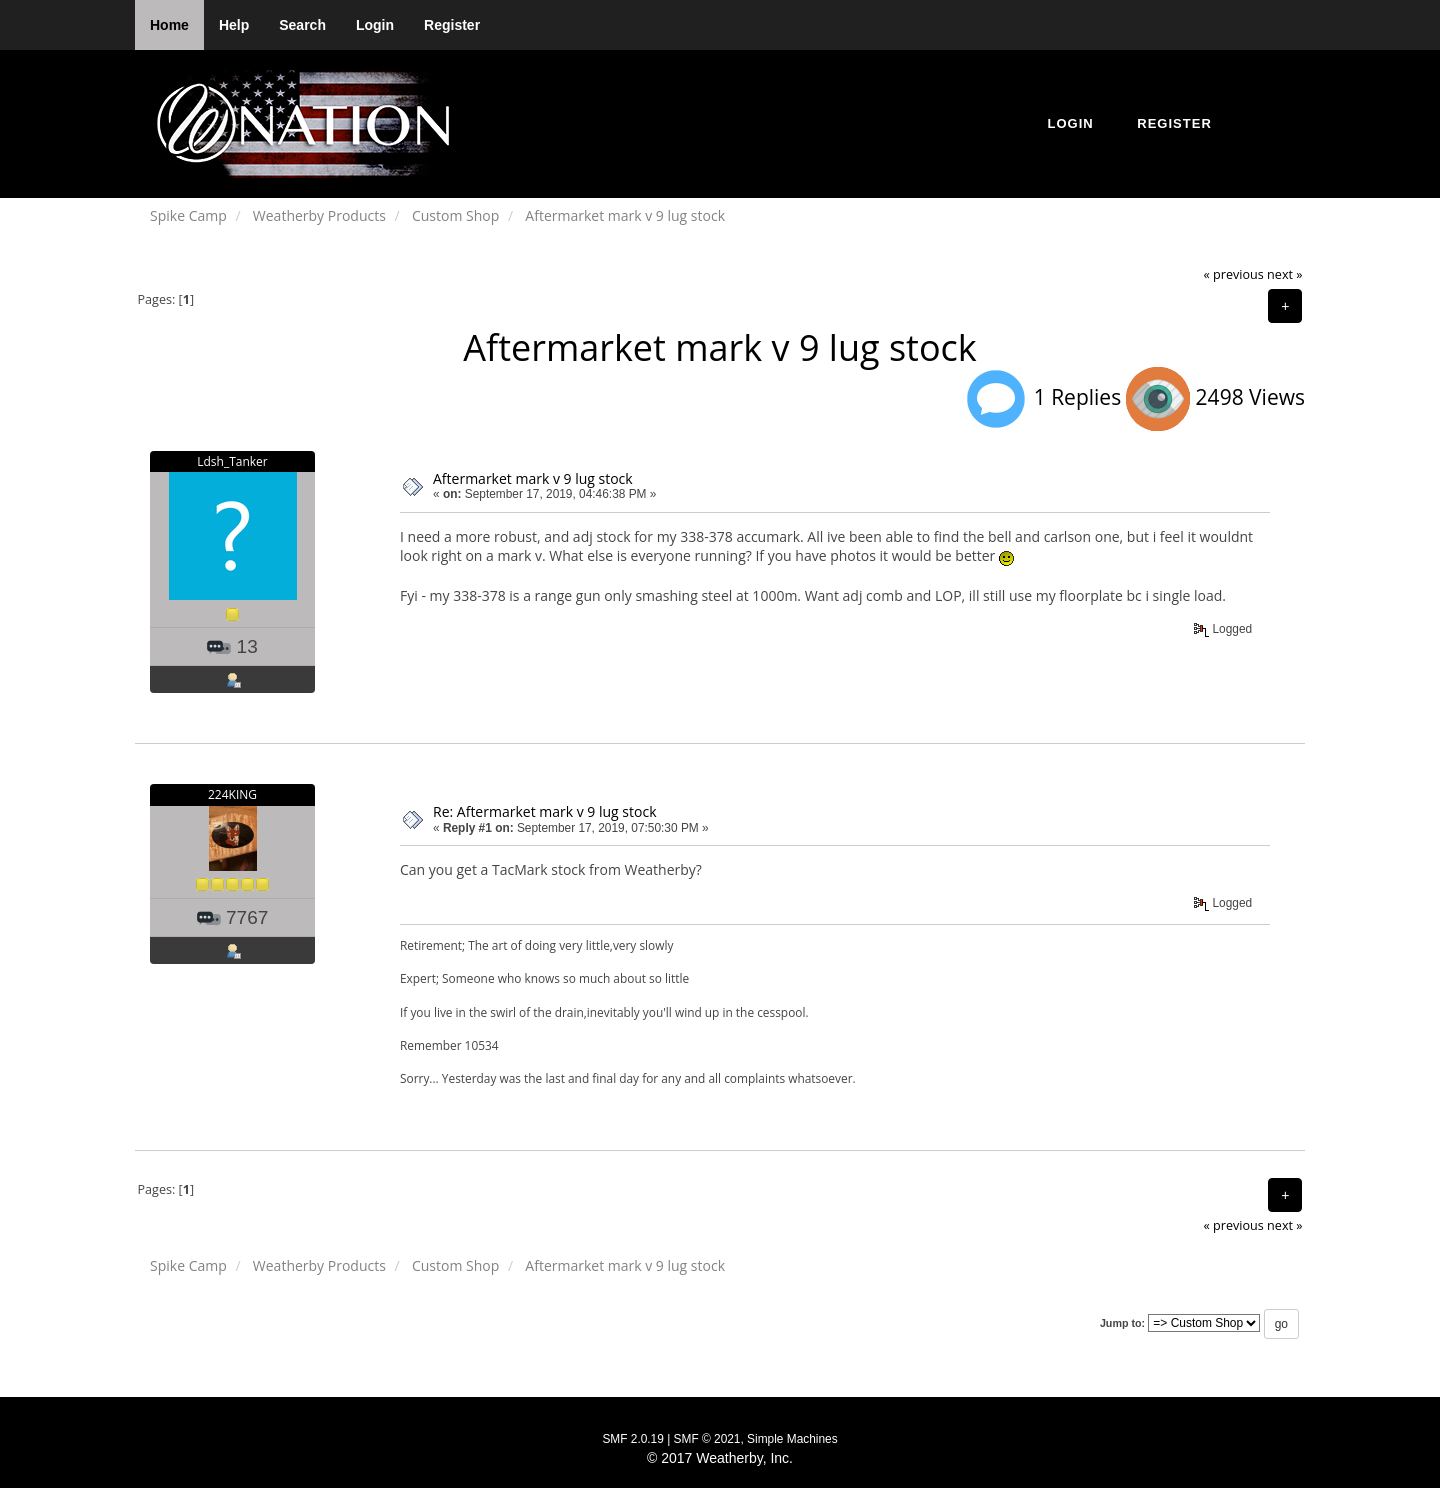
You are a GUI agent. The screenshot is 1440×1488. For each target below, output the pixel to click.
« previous (1234, 274)
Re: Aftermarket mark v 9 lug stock (545, 811)
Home (169, 25)
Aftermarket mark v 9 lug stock (533, 478)
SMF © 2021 (707, 1439)
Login (375, 25)
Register (452, 25)
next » (1284, 274)
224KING (232, 794)
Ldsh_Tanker (232, 461)
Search (302, 25)
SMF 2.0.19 (632, 1439)
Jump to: (1122, 1323)
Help (234, 25)
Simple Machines (792, 1439)
